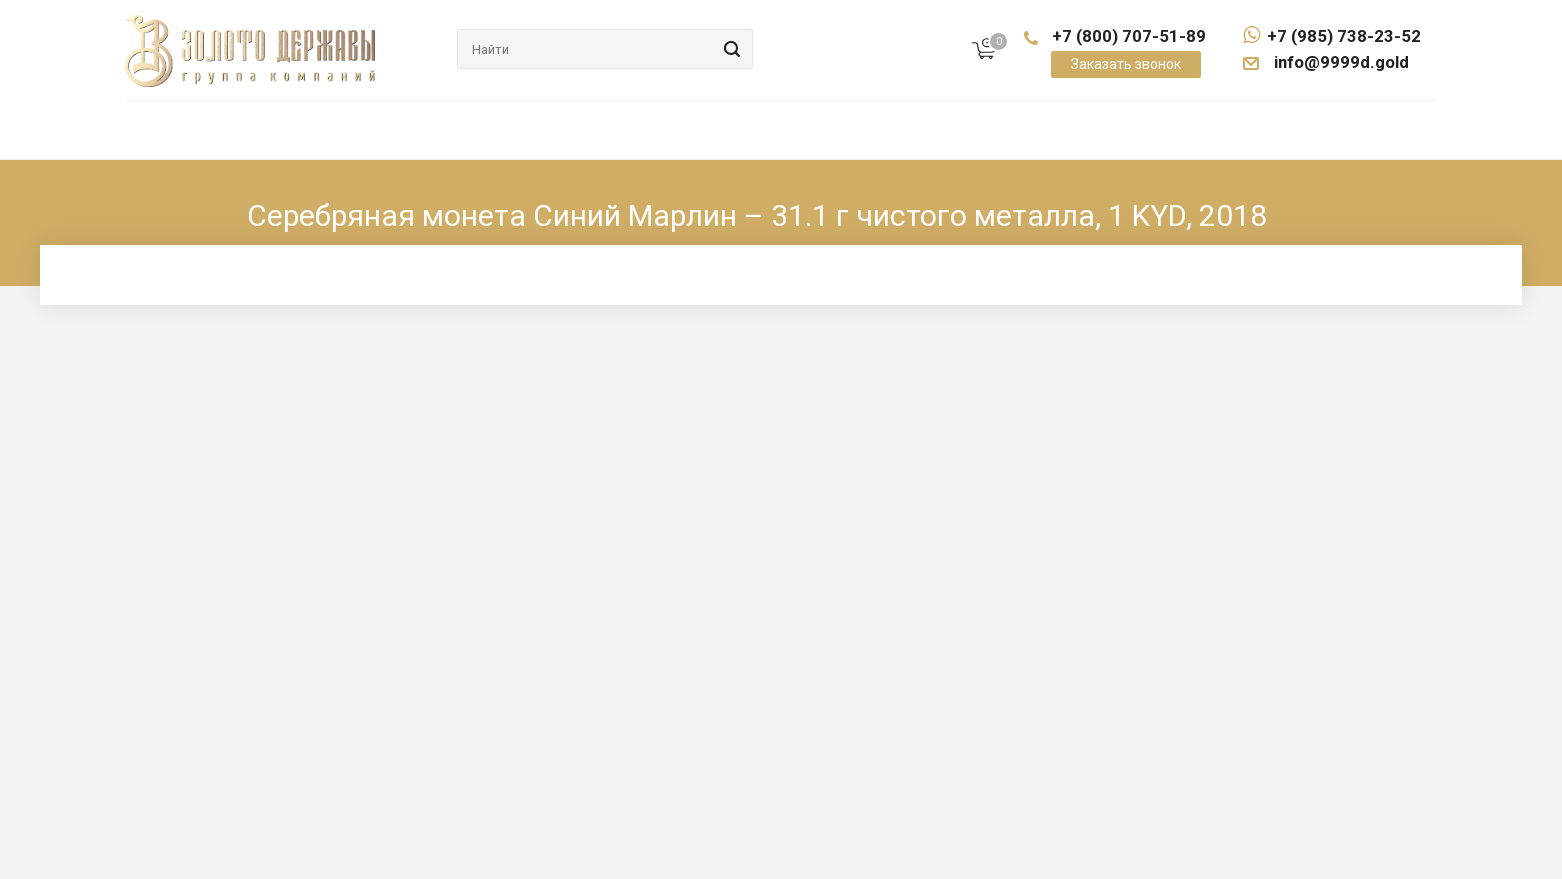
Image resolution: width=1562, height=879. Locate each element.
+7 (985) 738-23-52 (1332, 36)
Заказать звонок (1126, 64)
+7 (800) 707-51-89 (1129, 36)
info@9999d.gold (1340, 62)
